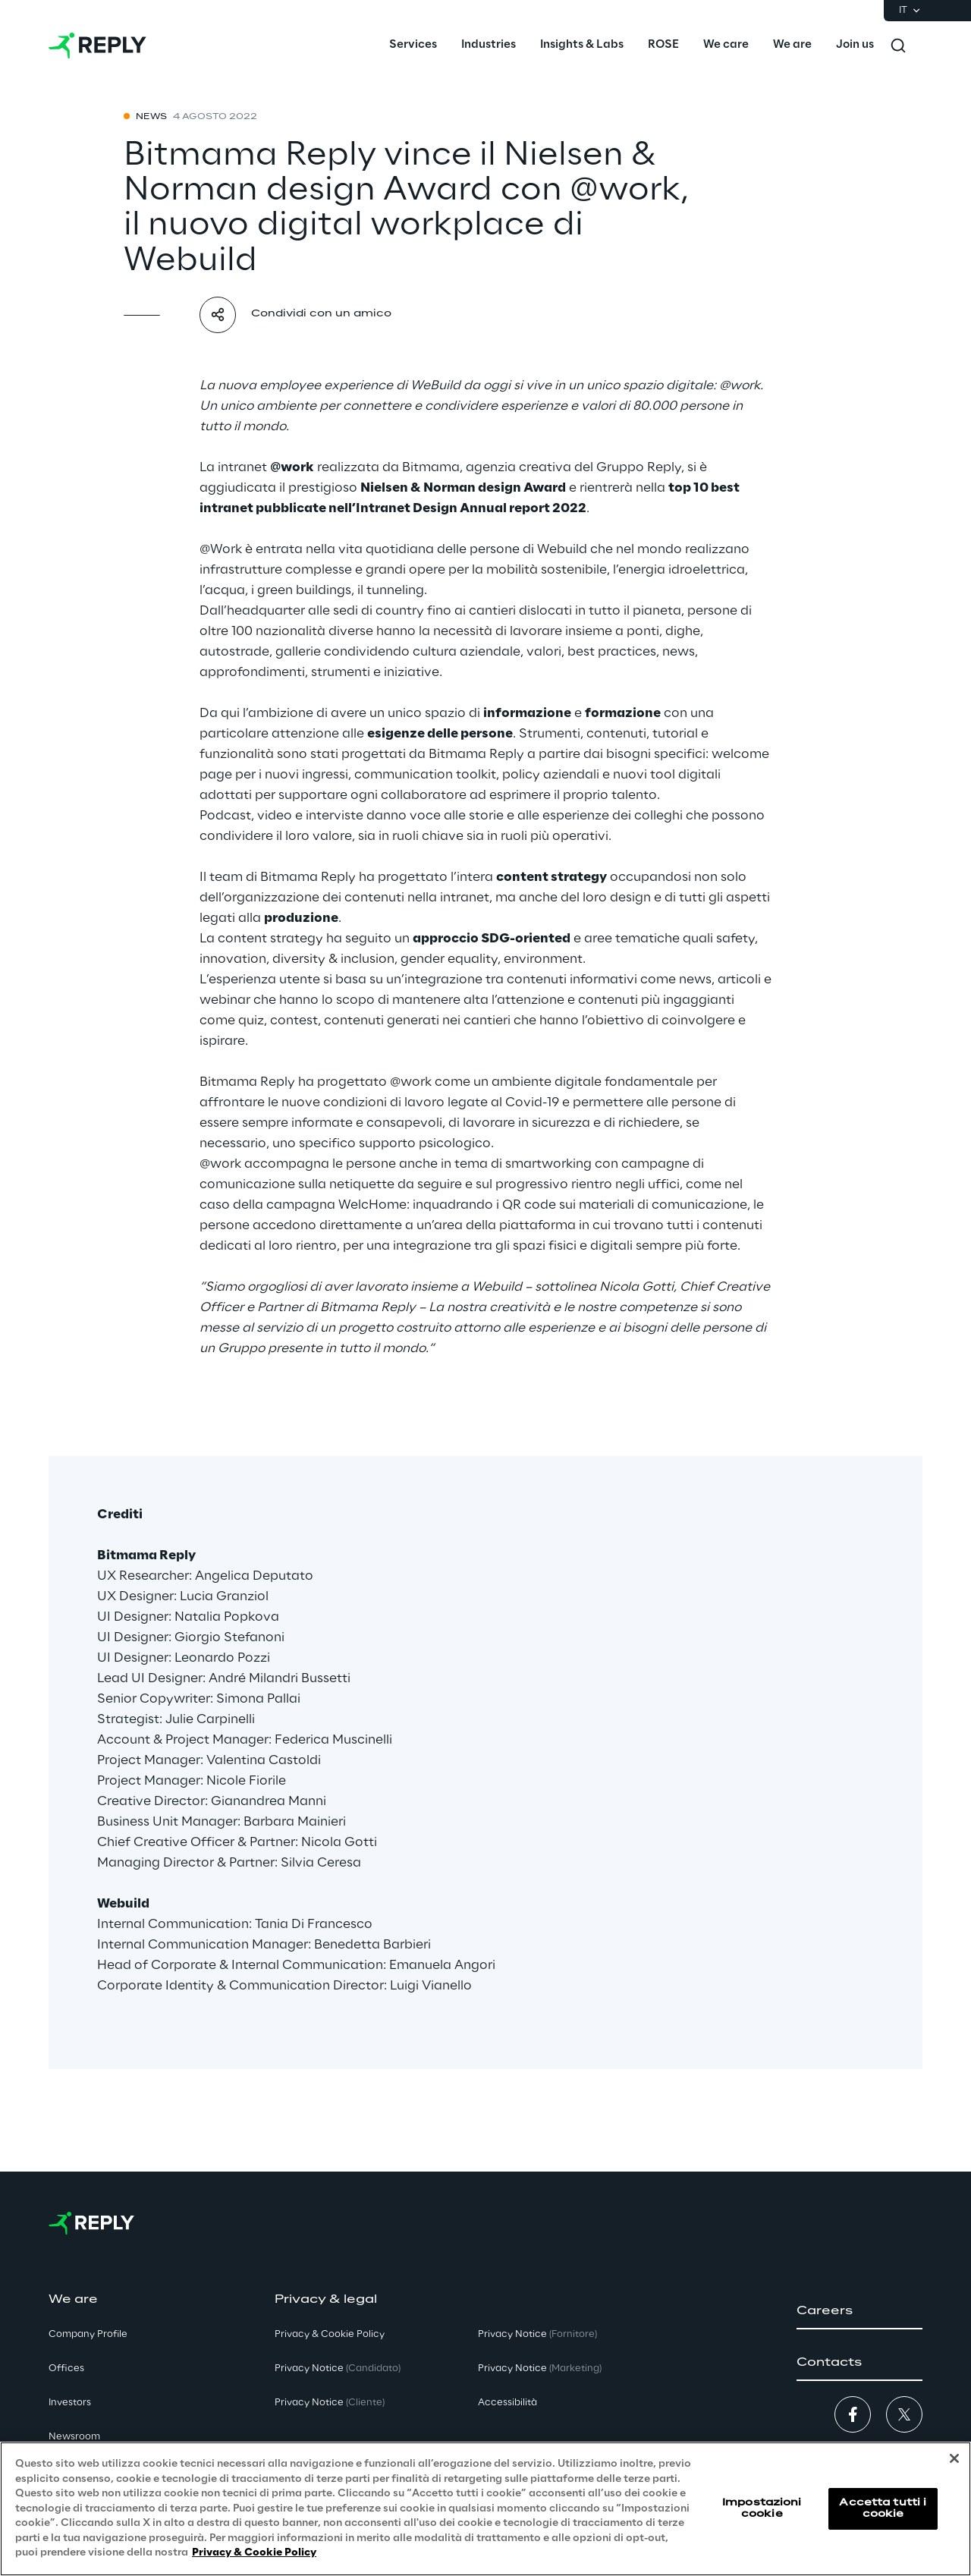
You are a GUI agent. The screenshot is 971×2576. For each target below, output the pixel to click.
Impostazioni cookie (761, 2508)
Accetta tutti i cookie (882, 2508)
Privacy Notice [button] (338, 2368)
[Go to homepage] (97, 45)
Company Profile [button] (88, 2334)
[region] (485, 2509)
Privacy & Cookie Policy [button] (330, 2334)
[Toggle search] (898, 45)
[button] (859, 2311)
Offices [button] (66, 2368)
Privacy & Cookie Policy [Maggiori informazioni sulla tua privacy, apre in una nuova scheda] (254, 2553)
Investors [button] (70, 2403)
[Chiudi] (954, 2458)
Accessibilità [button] (507, 2403)
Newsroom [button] (74, 2437)
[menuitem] (413, 45)
